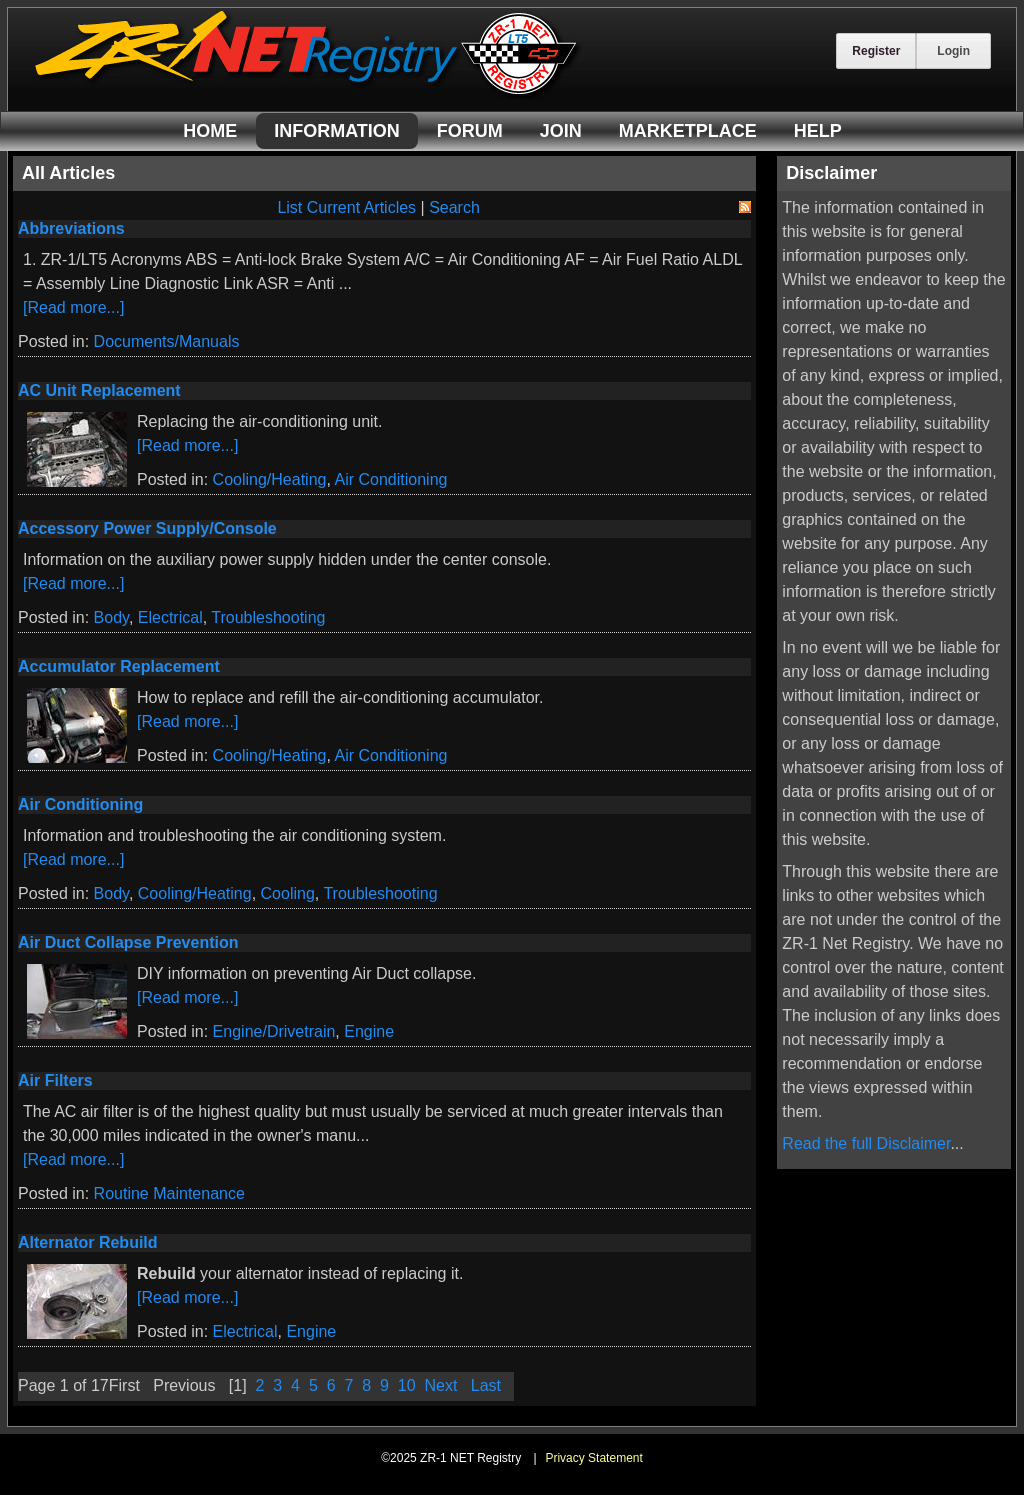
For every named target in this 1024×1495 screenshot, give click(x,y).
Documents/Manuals (167, 341)
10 (407, 1385)
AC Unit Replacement (99, 390)
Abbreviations (71, 228)
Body (111, 617)
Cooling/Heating (270, 479)
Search (454, 207)
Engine (369, 1031)
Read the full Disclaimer (866, 1143)
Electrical (170, 617)
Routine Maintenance (169, 1193)
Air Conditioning (390, 479)
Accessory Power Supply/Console (147, 528)
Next (441, 1385)
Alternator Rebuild (88, 1242)
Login (953, 51)
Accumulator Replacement (119, 666)
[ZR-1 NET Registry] (308, 93)
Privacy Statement (593, 1458)
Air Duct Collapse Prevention (128, 942)
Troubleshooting (268, 617)
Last (486, 1385)
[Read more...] (73, 307)
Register (876, 51)
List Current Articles (346, 207)
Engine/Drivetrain (274, 1031)
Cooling (288, 893)
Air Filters (55, 1080)
